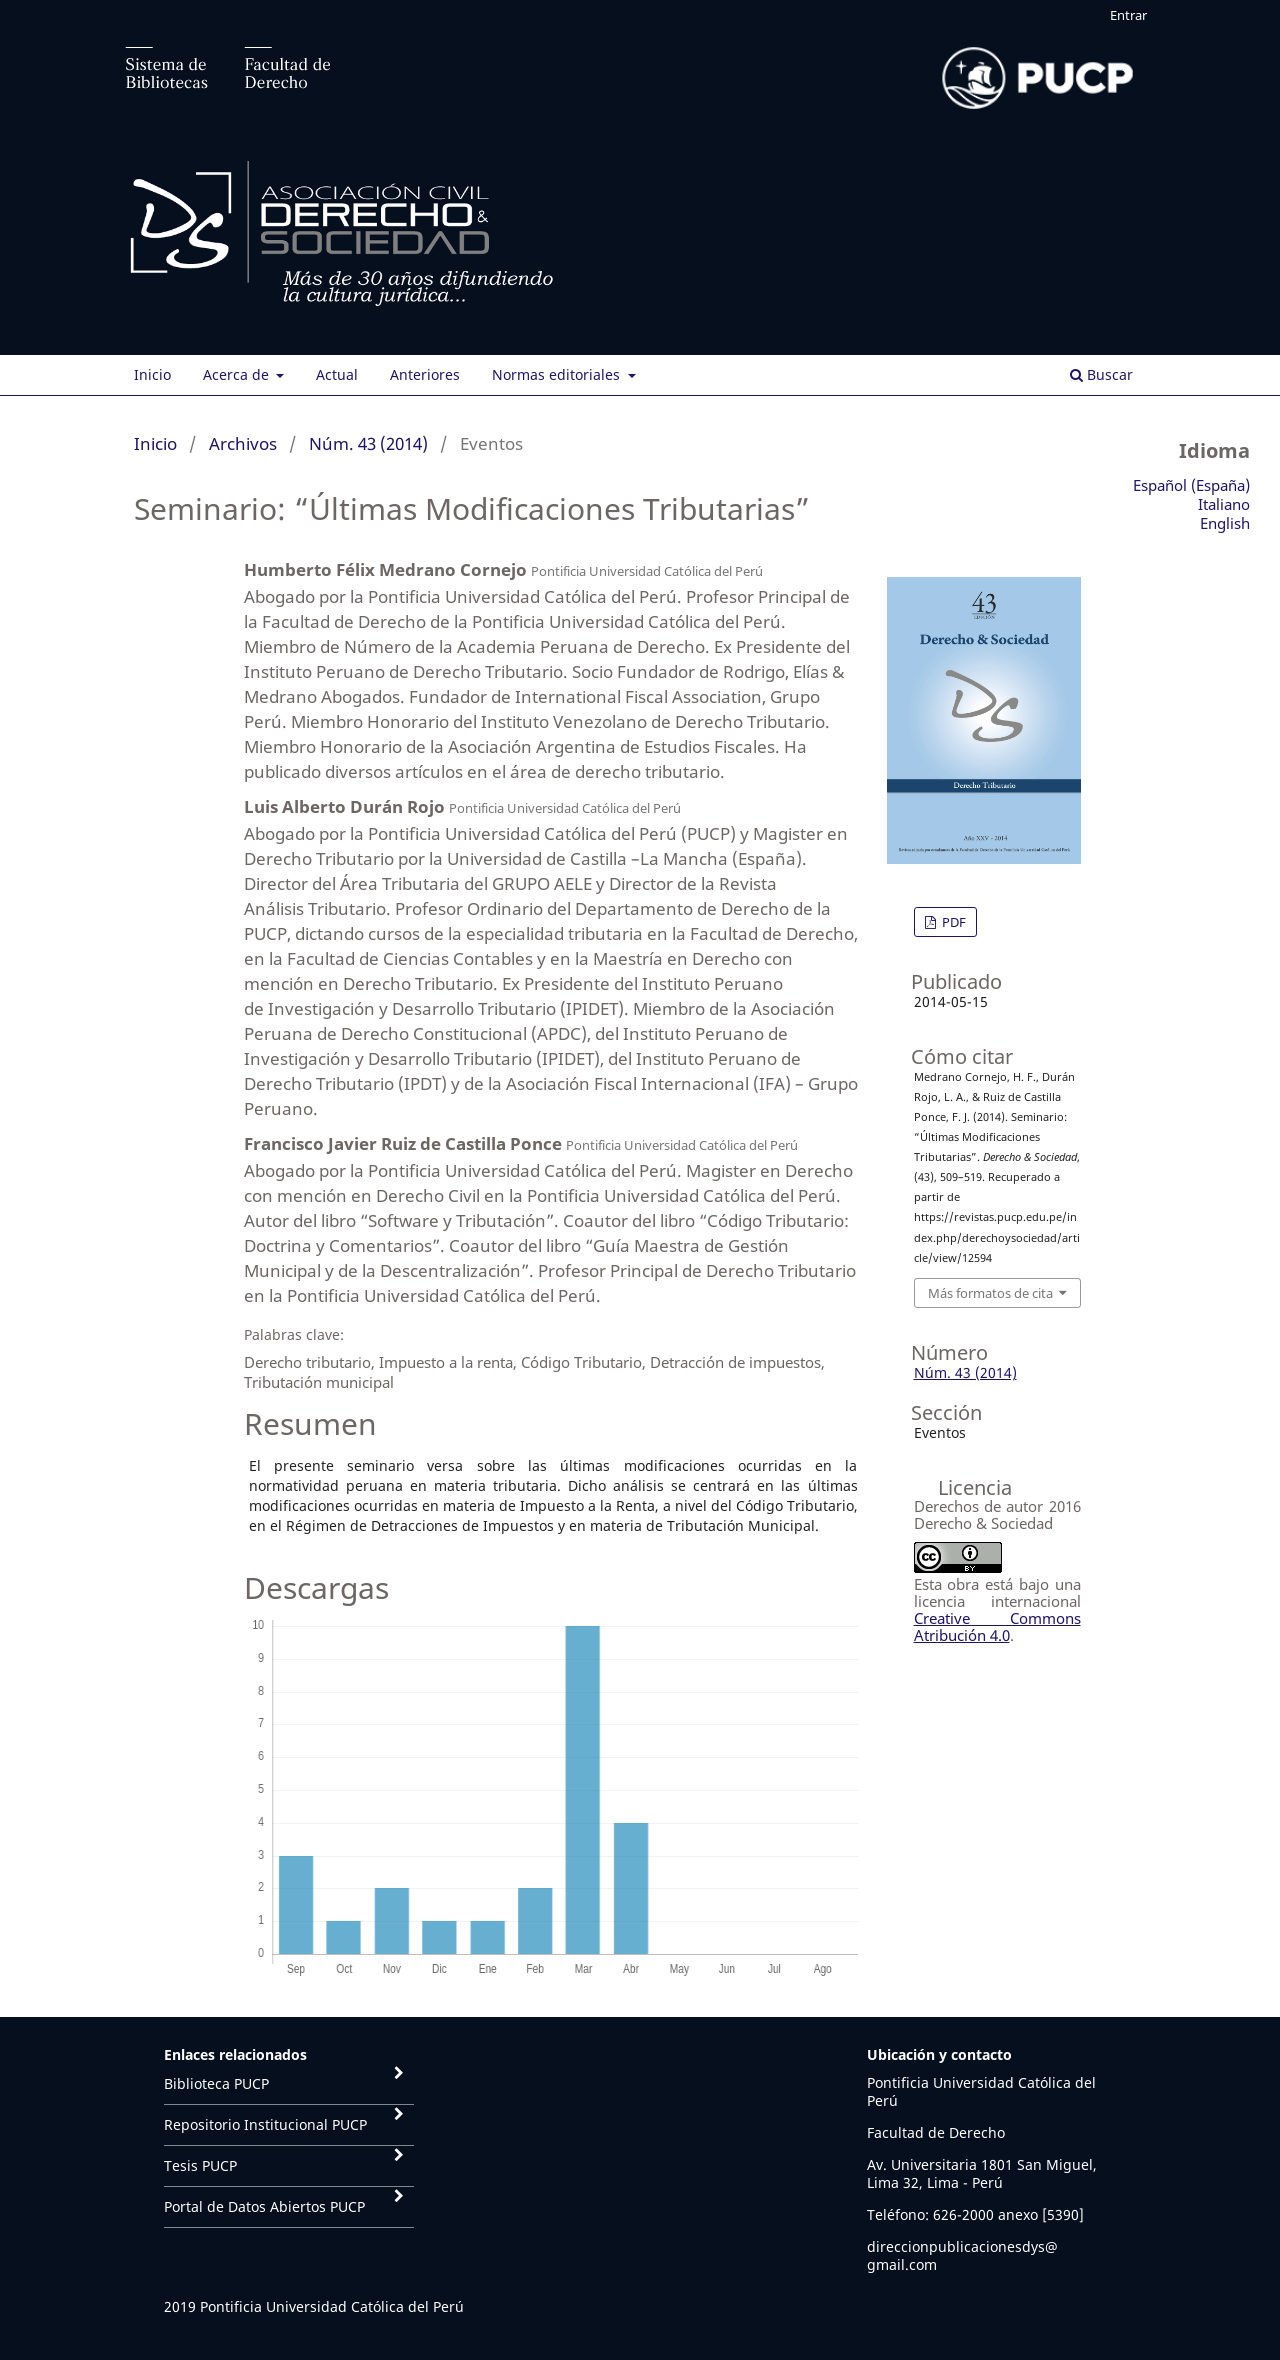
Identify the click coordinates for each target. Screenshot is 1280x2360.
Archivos (243, 443)
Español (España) (1191, 485)
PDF (952, 922)
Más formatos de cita (990, 1293)
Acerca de (238, 374)
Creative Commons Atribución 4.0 (997, 1626)
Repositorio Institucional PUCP (265, 2124)
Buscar (1101, 374)
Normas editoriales (558, 374)
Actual (337, 374)
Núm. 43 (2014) (368, 443)
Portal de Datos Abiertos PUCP (264, 2206)
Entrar (1128, 15)
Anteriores (425, 374)
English (1225, 523)
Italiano (1224, 504)
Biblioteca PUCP (216, 2083)
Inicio (152, 374)
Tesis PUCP (200, 2165)
